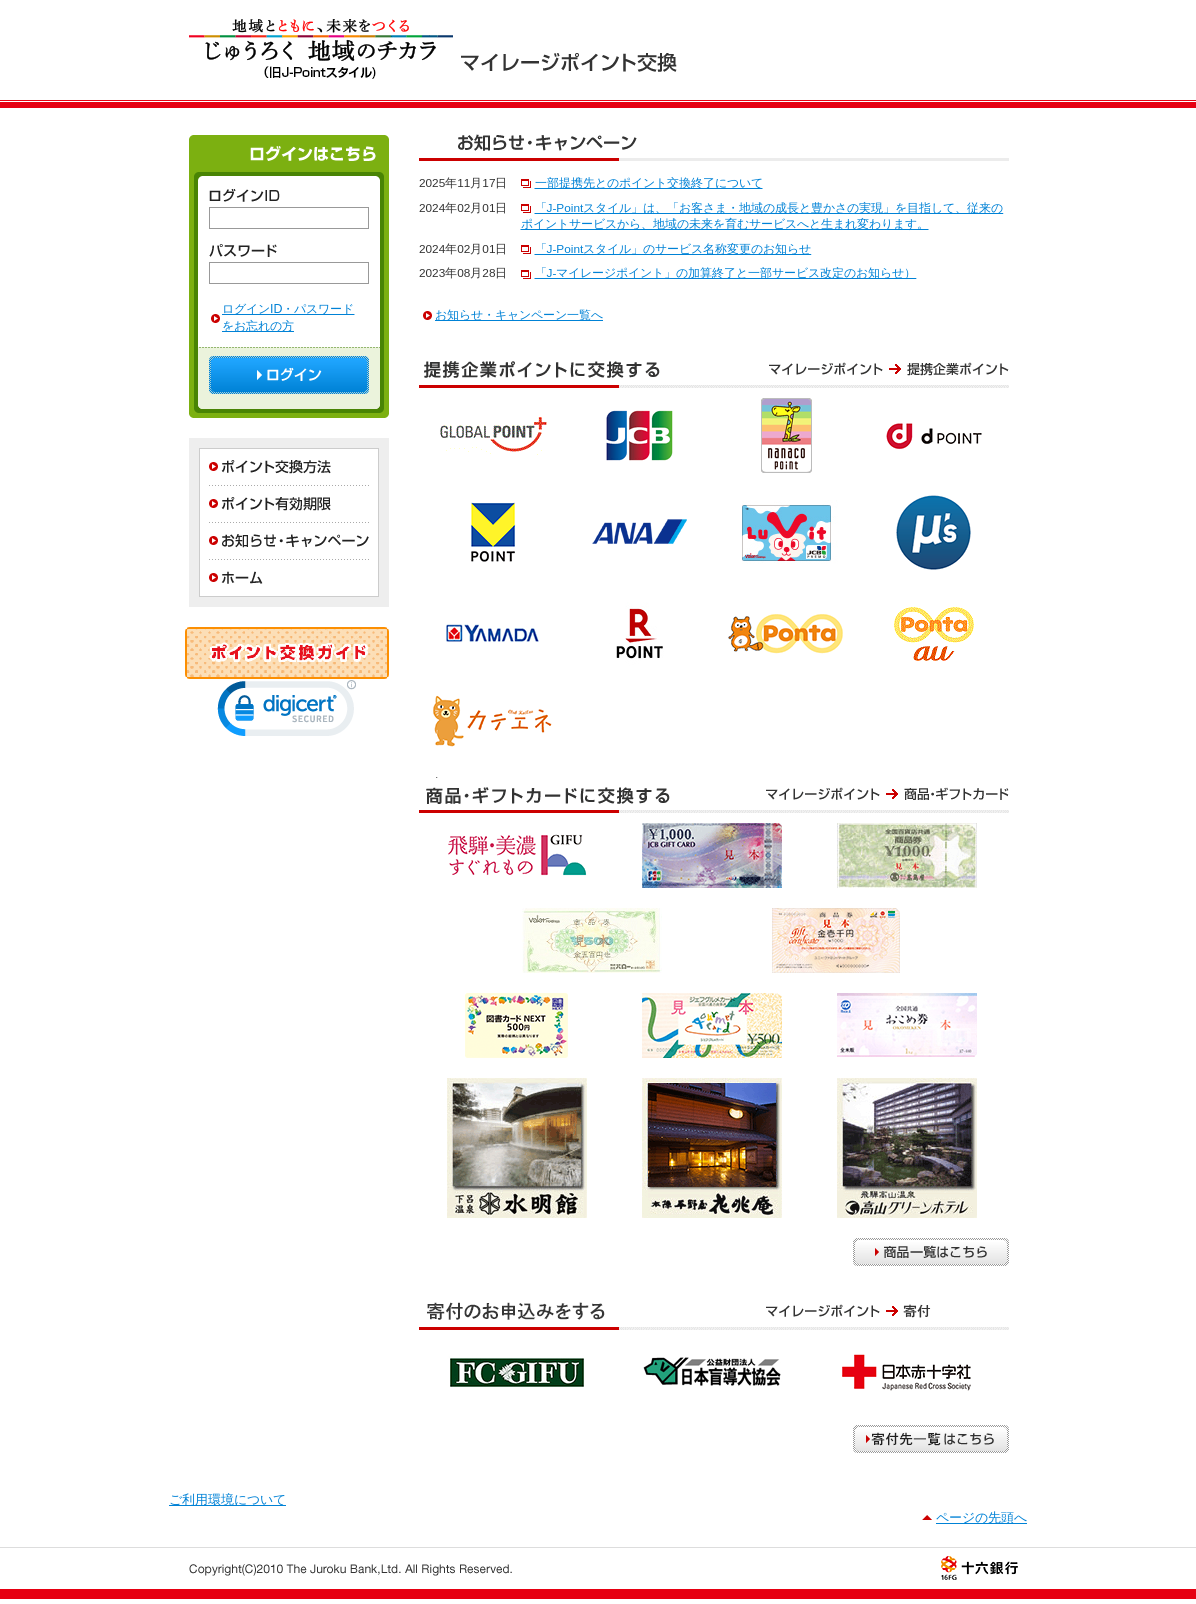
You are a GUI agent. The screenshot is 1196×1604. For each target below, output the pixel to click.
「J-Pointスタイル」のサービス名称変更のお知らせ (673, 249)
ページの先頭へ (981, 1517)
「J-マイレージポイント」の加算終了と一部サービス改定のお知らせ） (726, 273)
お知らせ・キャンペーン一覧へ (519, 315)
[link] (287, 713)
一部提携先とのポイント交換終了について (649, 183)
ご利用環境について (227, 1499)
